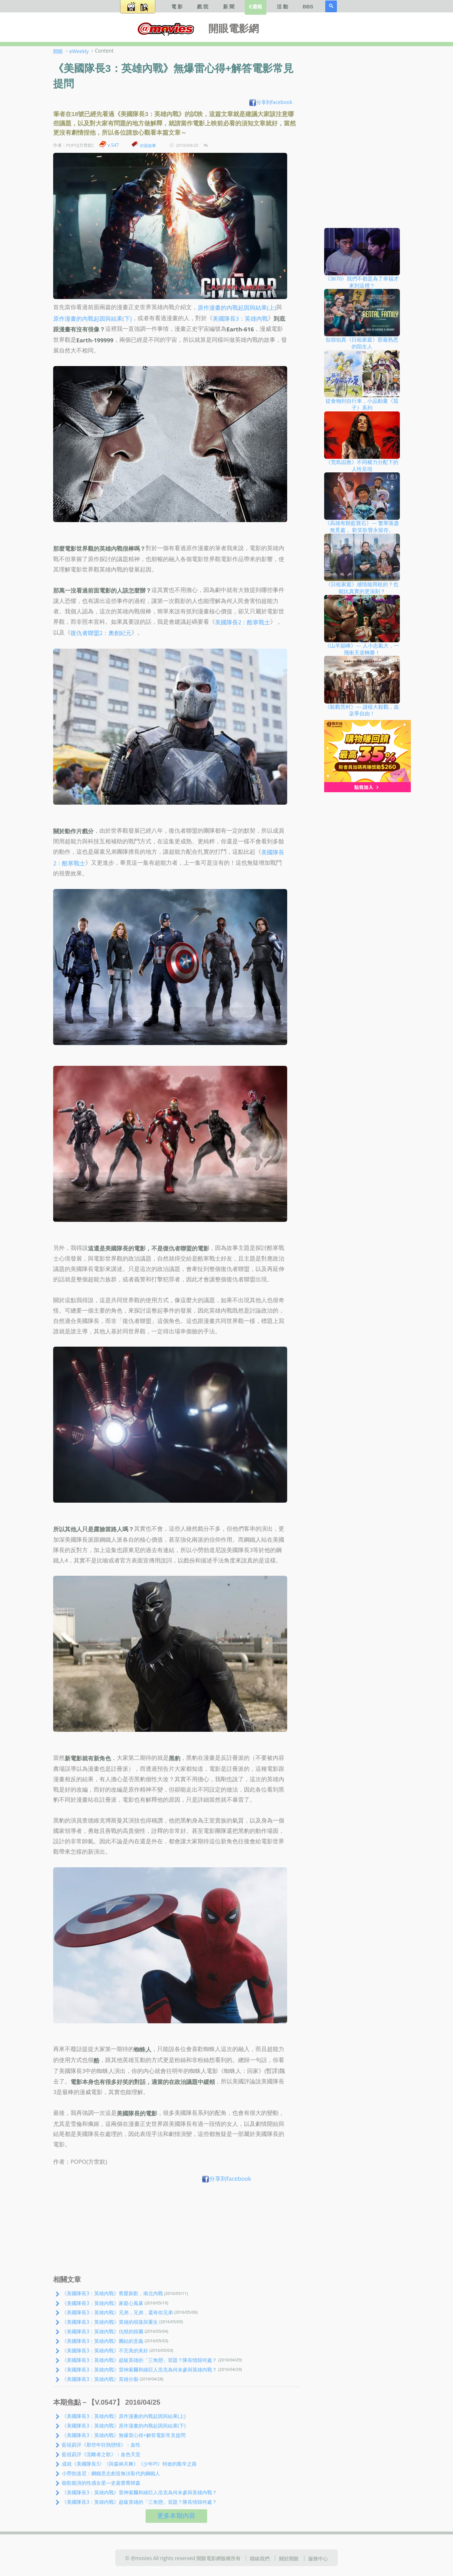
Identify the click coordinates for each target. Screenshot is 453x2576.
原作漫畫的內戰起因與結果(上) (237, 307)
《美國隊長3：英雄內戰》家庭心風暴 (102, 2302)
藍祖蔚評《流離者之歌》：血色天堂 (101, 2454)
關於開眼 (289, 2558)
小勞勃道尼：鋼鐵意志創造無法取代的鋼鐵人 (111, 2473)
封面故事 (148, 145)
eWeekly (79, 51)
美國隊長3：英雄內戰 (240, 318)
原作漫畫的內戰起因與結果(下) (92, 318)
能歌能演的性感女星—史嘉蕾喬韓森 (101, 2482)
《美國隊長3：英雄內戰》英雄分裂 (100, 2378)
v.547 (113, 145)
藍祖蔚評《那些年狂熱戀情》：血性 (101, 2444)
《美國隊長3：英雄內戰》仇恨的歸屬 (102, 2331)
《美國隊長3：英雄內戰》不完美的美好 (105, 2350)
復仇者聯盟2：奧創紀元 (100, 633)
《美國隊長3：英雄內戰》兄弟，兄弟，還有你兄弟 (117, 2312)
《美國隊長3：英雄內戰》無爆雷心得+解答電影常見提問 (123, 2435)
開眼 (58, 51)
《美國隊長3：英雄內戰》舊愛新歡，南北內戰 (112, 2293)
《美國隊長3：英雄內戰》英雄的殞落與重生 (110, 2321)
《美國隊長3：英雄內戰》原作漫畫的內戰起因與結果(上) (123, 2415)
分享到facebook (270, 102)
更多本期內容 (176, 2515)
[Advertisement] (176, 2230)
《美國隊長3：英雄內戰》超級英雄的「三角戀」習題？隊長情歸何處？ (139, 2359)
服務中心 (318, 2558)
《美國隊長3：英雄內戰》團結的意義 (102, 2340)
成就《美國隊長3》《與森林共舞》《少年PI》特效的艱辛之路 (129, 2463)
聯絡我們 (260, 2558)
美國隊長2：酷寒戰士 (242, 622)
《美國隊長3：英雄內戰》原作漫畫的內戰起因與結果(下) (123, 2425)
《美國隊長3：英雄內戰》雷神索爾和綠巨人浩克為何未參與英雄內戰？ (139, 2369)
